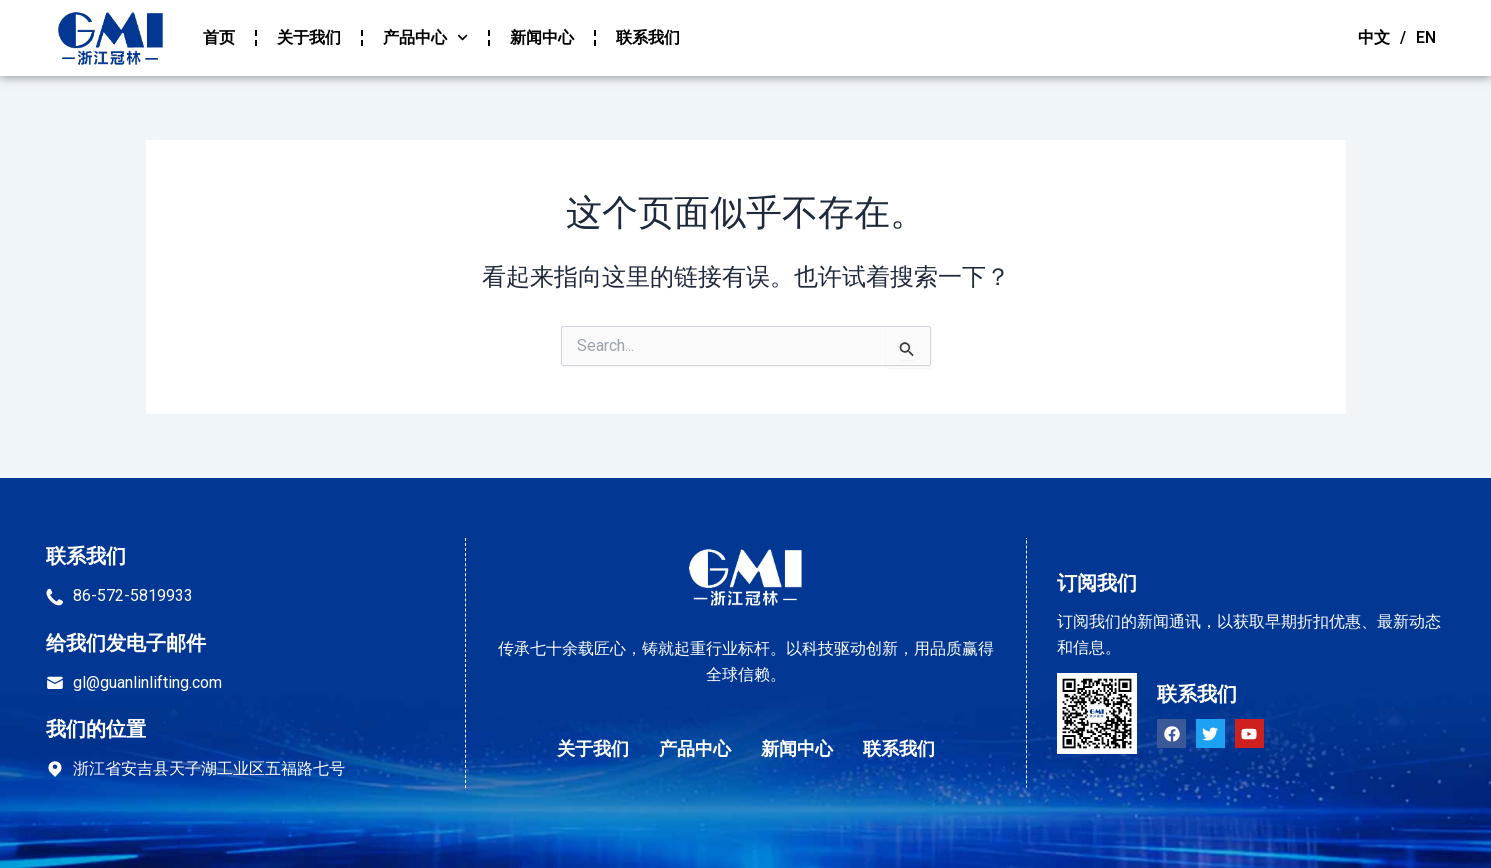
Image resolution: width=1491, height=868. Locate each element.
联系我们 (648, 37)
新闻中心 (542, 37)
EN (1426, 37)
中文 (1374, 37)
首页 (219, 37)
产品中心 (425, 37)
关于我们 (309, 37)
